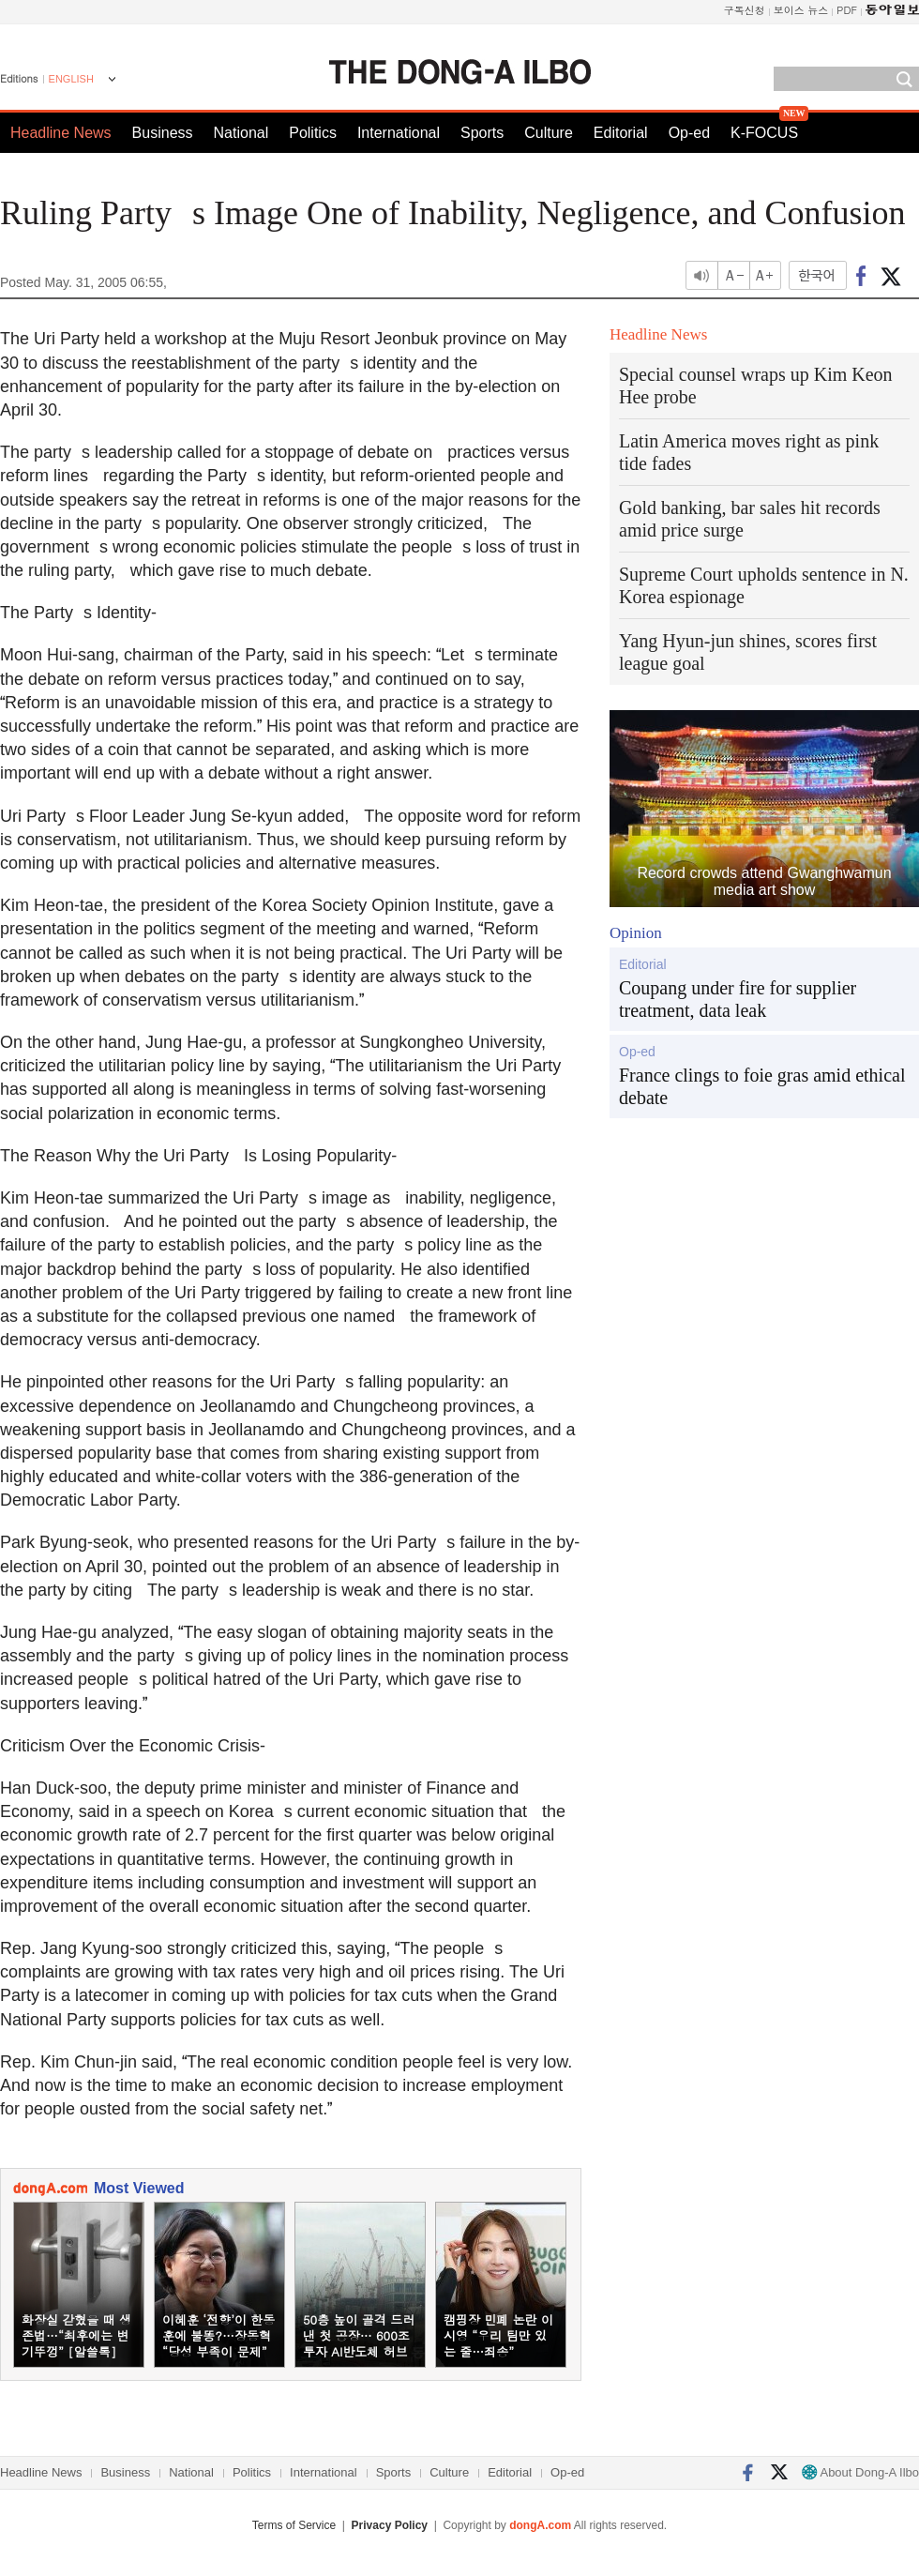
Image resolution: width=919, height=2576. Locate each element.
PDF (846, 10)
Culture (548, 133)
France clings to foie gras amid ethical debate (762, 1086)
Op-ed (689, 133)
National (241, 133)
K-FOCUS (764, 133)
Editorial (621, 133)
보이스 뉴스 (801, 10)
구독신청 (744, 10)
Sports (482, 133)
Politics (313, 133)
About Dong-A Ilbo (860, 2472)
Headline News (61, 133)
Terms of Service (294, 2525)
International (398, 133)
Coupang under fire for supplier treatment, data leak (737, 999)
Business (162, 133)
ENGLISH (71, 78)
